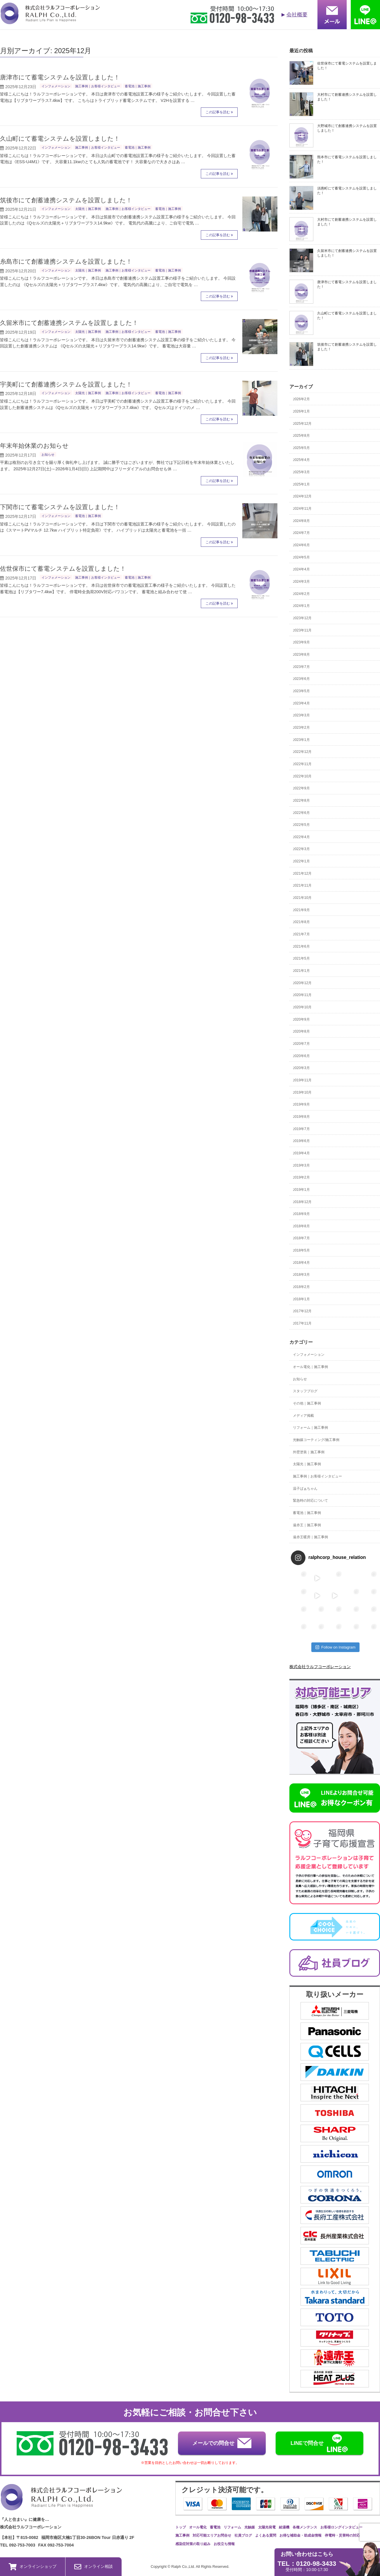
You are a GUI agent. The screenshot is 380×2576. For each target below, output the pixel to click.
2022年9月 (301, 788)
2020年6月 (301, 1056)
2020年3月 (301, 1068)
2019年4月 (301, 1153)
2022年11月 (302, 764)
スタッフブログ (305, 1391)
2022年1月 (301, 861)
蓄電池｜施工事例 (138, 86)
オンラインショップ (32, 2566)
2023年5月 (301, 691)
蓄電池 (215, 2527)
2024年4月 (301, 569)
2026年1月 (301, 411)
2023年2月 (301, 727)
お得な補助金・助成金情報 (300, 2535)
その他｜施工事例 (307, 1403)
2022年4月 (301, 837)
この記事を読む (217, 112)
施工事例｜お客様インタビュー (97, 86)
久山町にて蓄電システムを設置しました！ (60, 138)
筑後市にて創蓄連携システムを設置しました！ (66, 200)
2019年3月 (301, 1165)
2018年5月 (301, 1250)
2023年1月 (301, 740)
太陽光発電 (267, 2527)
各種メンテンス (305, 2527)
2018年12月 (302, 1202)
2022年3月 (301, 849)
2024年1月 (301, 606)
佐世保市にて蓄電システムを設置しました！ (63, 568)
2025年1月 (301, 484)
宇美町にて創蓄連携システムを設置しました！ (66, 384)
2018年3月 (301, 1275)
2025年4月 (301, 460)
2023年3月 (301, 715)
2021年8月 (301, 922)
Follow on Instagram (335, 1647)
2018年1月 (301, 1299)
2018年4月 (301, 1263)
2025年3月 (301, 472)
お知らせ (48, 454)
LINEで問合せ (319, 2443)
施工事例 (182, 2535)
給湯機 (284, 2527)
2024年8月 (301, 521)
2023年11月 (302, 630)
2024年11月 (302, 509)
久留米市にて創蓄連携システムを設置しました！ (69, 322)
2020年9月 (301, 1019)
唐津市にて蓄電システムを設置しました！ (60, 77)
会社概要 (297, 15)
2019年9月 (301, 1104)
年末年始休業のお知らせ (34, 445)
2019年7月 (301, 1129)
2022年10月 (302, 776)
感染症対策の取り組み (192, 2544)
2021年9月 (301, 910)
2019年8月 (301, 1117)
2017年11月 (302, 1323)
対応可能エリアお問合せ (212, 2535)
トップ (180, 2527)
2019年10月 (302, 1092)
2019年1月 (301, 1190)
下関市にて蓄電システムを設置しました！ (60, 507)
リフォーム (232, 2527)
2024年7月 (301, 533)
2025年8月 (301, 436)
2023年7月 (301, 667)
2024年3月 (301, 581)
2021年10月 (302, 898)
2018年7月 (301, 1238)
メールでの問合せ (221, 2443)
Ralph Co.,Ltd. (183, 2567)
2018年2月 (301, 1287)
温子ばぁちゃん (305, 1489)
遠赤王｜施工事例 (307, 1525)
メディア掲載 (303, 1416)
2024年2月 (301, 594)
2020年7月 (301, 1044)
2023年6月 (301, 679)
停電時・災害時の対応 (342, 2535)
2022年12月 (302, 752)
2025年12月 (302, 424)
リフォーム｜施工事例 (310, 1427)
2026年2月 (301, 399)
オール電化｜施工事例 (310, 1367)
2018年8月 (301, 1226)
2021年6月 (301, 946)
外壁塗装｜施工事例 (308, 1452)
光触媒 (249, 2527)
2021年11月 (302, 885)
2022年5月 (301, 825)
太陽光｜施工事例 (88, 208)
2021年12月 (302, 873)
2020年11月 (302, 995)
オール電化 (198, 2527)
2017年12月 (302, 1311)
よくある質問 (265, 2535)
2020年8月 (301, 1031)
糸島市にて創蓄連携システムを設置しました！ (66, 261)
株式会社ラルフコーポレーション (320, 1666)
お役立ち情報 (224, 2544)
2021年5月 (301, 958)
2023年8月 (301, 654)
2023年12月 (302, 618)
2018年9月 (301, 1214)
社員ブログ (243, 2535)
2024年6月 (301, 545)
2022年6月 (301, 813)
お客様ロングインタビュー (341, 2527)
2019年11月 (302, 1080)
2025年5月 (301, 448)
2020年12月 (302, 983)
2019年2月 (301, 1177)
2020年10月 (302, 1007)
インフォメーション (56, 86)
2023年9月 (301, 642)
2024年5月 (301, 557)
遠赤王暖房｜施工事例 (310, 1537)
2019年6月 (301, 1141)
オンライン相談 (93, 2566)
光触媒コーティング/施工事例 (316, 1440)
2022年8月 (301, 800)
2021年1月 (301, 971)
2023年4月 (301, 703)
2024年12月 (302, 496)
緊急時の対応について (310, 1500)
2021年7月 (301, 934)
